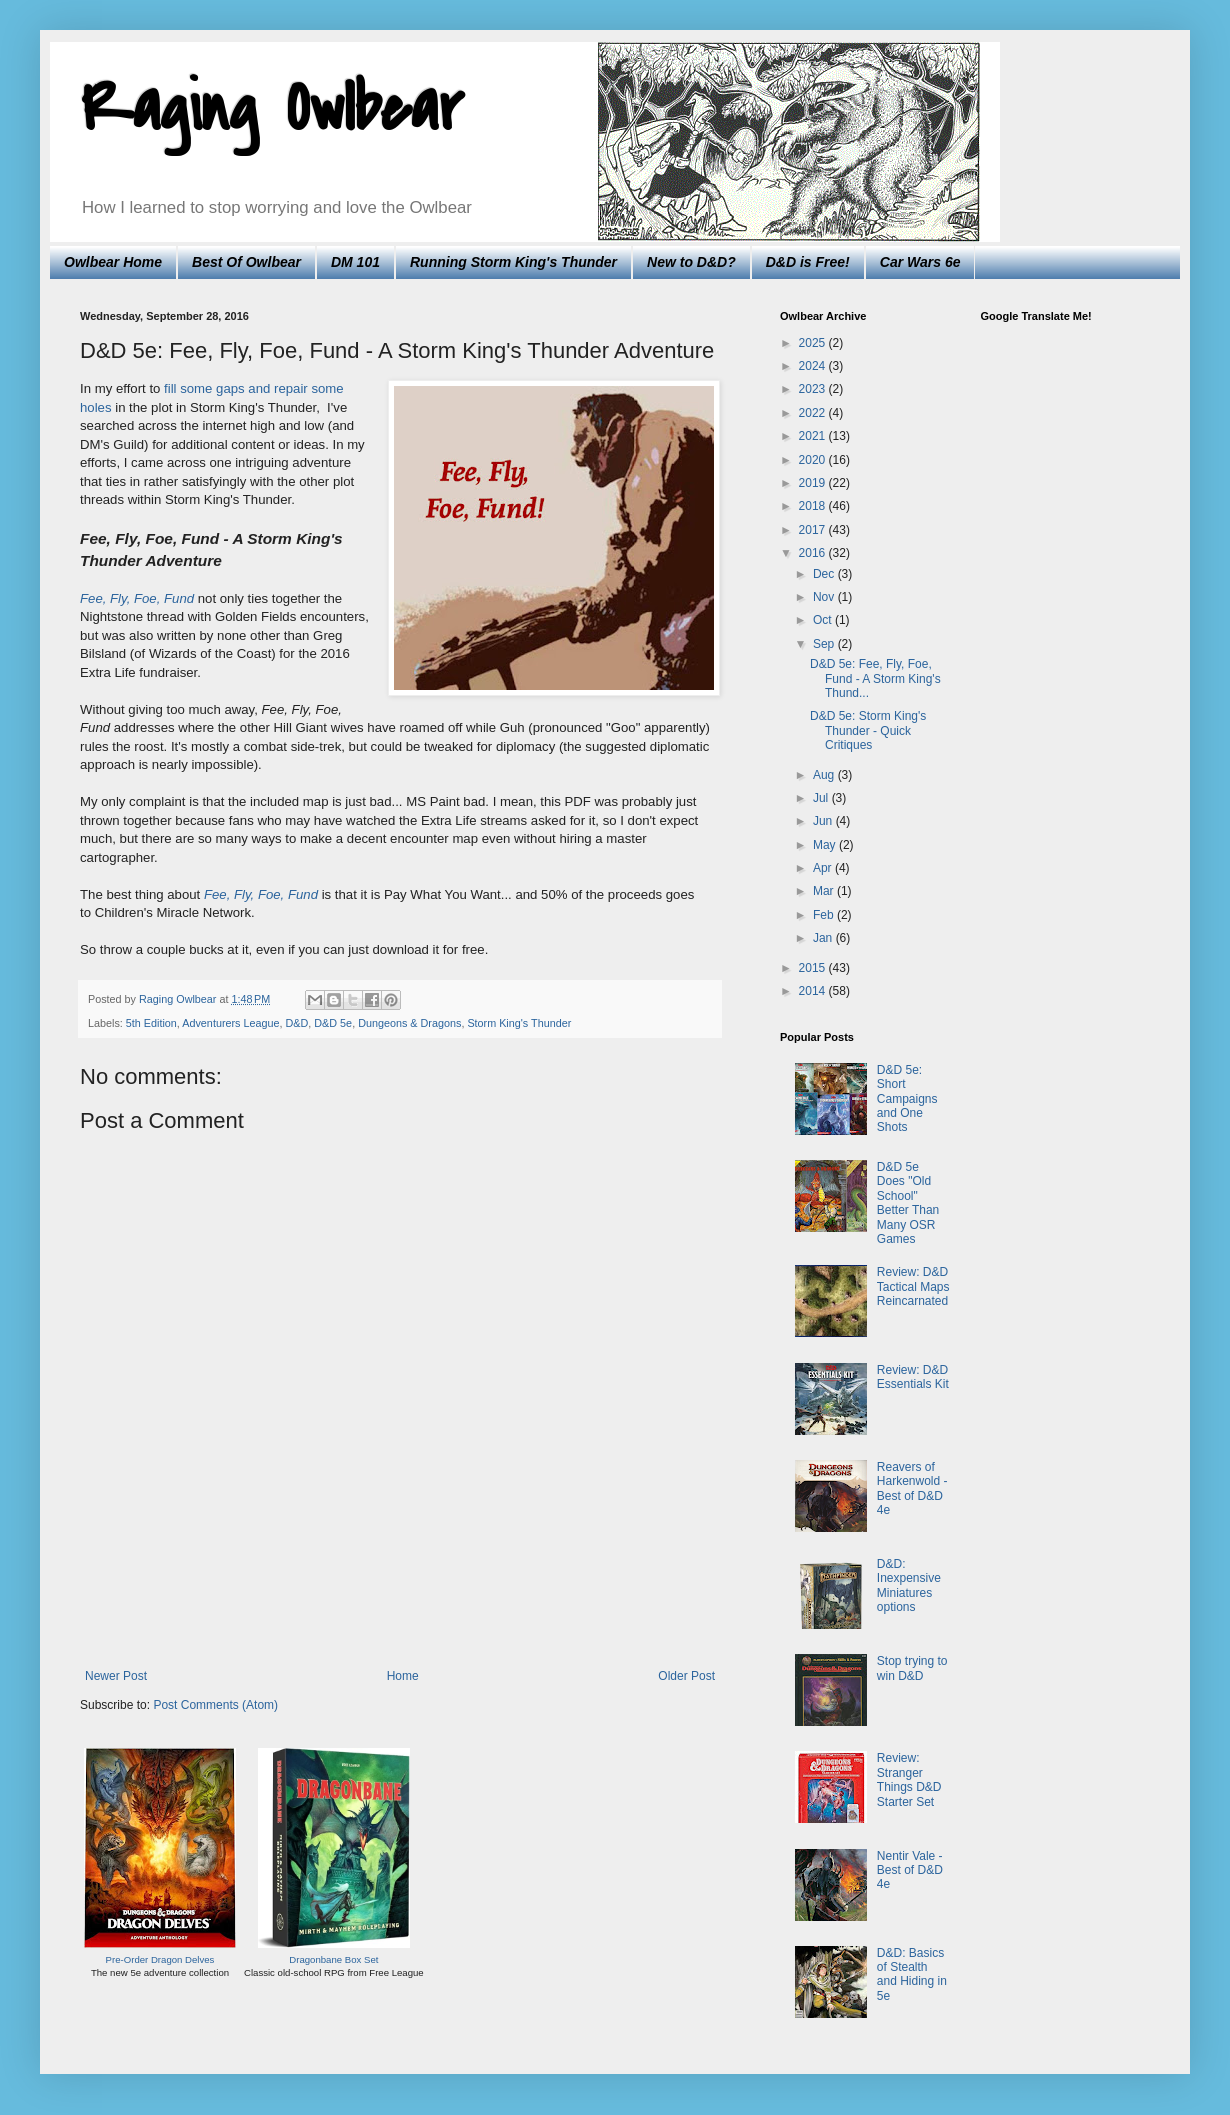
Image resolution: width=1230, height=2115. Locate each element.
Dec (825, 574)
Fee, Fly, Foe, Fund (261, 894)
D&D (297, 1023)
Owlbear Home (113, 262)
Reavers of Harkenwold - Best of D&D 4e (912, 1488)
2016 (814, 553)
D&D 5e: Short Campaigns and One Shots (907, 1099)
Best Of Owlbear (246, 262)
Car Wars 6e (920, 262)
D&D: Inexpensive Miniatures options (909, 1585)
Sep (825, 644)
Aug (825, 775)
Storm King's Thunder (519, 1023)
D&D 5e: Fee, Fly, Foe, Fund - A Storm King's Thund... (875, 678)
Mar (825, 891)
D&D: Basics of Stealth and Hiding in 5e (912, 1974)
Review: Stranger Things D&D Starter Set (909, 1779)
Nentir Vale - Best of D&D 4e (910, 1870)
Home (403, 1676)
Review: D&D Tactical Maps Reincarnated (913, 1286)
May (826, 845)
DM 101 (355, 262)
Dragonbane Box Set (333, 1959)
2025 (814, 343)
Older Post (686, 1676)
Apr (824, 868)
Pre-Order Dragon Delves (160, 1959)
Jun (824, 821)
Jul (822, 798)
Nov (825, 597)
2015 (814, 968)
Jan (824, 938)
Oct (824, 620)
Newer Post (116, 1676)
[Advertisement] (400, 1614)
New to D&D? (691, 262)
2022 (814, 413)
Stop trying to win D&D (912, 1668)
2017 (814, 530)
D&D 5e (333, 1023)
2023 (814, 389)
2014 (814, 991)
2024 (814, 366)
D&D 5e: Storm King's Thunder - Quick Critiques (868, 730)
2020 (814, 460)
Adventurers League (230, 1023)
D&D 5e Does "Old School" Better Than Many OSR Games (908, 1203)
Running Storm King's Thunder (513, 262)
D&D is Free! (808, 262)
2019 (814, 483)
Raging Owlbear (271, 109)
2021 (814, 436)
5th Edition (151, 1023)
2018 (814, 506)
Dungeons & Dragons (409, 1023)
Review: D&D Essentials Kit (913, 1377)
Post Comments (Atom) (215, 1705)
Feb (825, 915)
